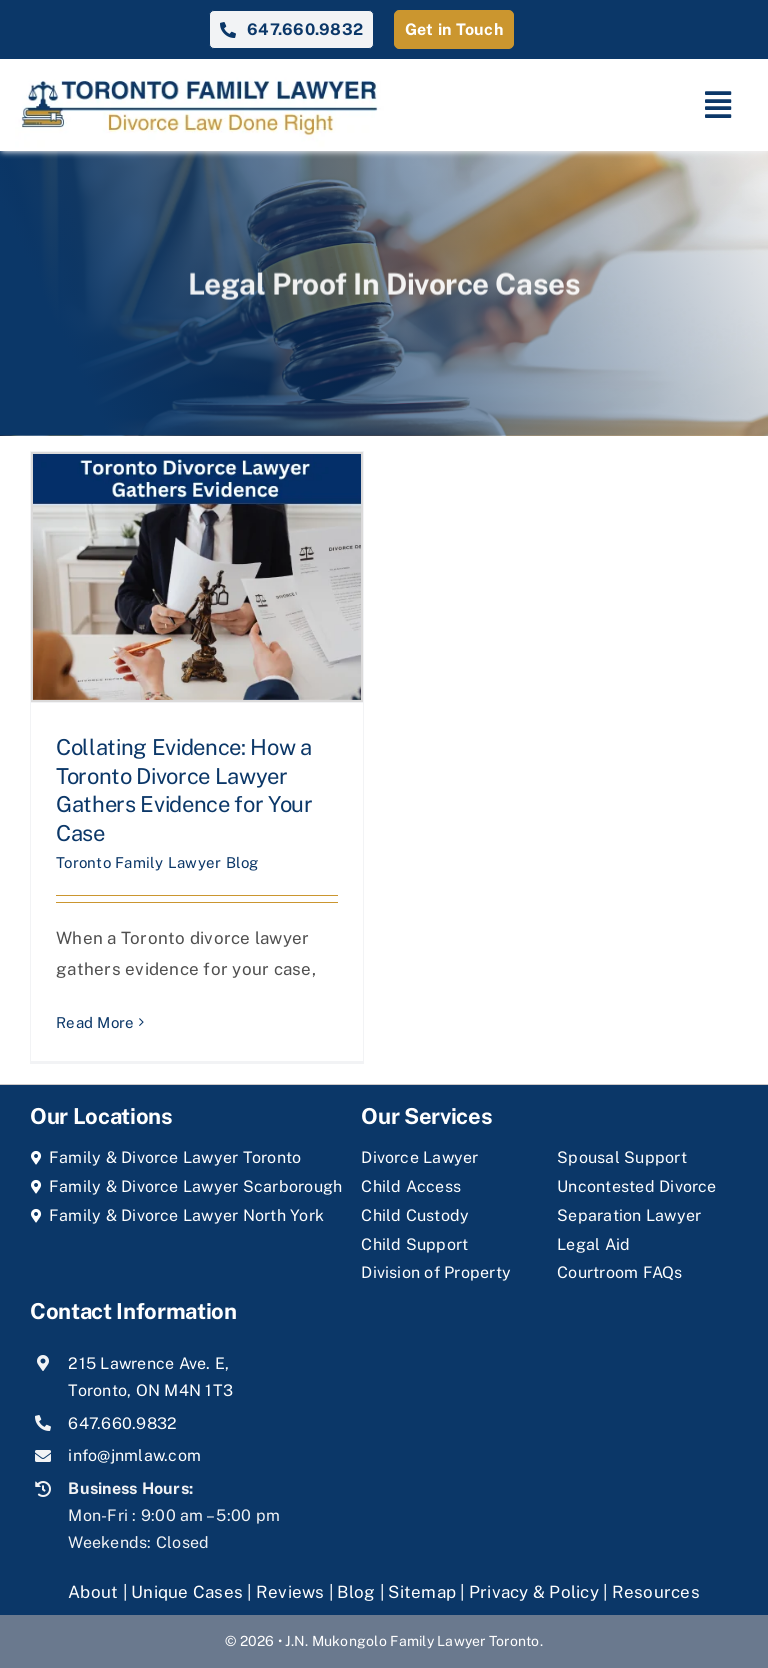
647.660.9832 (122, 1423)
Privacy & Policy (534, 1592)
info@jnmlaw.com (134, 1455)
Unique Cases (187, 1592)
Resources (656, 1592)
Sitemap (422, 1592)
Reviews (290, 1592)
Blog (356, 1592)
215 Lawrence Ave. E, (148, 1363)
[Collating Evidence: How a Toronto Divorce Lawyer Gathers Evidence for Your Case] (197, 577)
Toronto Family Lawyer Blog (157, 862)
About (95, 1592)
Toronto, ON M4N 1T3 (150, 1390)
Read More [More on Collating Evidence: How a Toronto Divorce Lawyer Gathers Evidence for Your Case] (95, 1022)
